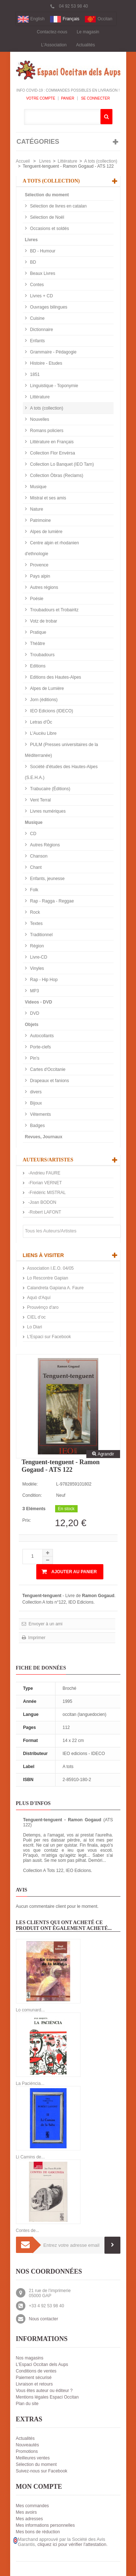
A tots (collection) (100, 161)
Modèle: (30, 1484)
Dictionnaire (41, 329)
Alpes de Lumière (46, 688)
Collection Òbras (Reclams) (56, 475)
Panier (67, 98)
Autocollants (41, 1035)
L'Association (53, 44)
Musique (38, 486)
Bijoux (35, 1103)
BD (32, 262)
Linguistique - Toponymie (53, 385)
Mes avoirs (26, 2512)
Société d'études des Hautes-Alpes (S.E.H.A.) (61, 772)
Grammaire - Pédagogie (53, 352)
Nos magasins (30, 2358)
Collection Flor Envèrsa (52, 453)
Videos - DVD (38, 1002)
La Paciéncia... (30, 2083)
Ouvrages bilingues (48, 307)
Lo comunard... (30, 2009)
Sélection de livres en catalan (58, 206)
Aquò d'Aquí (39, 1297)
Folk (33, 889)
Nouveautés (27, 2444)
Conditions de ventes (36, 2371)
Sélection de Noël (46, 217)
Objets (31, 1024)
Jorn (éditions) (43, 699)
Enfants (37, 340)
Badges (37, 1125)
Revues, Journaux (43, 1136)
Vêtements (40, 1114)
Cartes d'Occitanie (47, 1069)
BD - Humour (42, 251)
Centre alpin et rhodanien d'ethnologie (52, 548)
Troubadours (42, 654)
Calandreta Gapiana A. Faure (55, 1287)
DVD (34, 1013)
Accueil (23, 161)
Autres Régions (44, 844)
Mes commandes (32, 2505)
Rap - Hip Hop (43, 979)
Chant (35, 867)
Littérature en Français (51, 441)
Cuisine (37, 318)
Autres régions (43, 587)
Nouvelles (39, 419)
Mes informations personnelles (45, 2525)
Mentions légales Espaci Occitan (47, 2397)
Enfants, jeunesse (47, 878)
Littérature (67, 161)
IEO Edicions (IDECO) (51, 710)
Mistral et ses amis (47, 497)
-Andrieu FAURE (44, 1173)
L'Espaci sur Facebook (49, 1336)
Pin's (34, 1058)
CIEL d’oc (36, 1317)
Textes (36, 923)
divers (35, 1091)
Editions (37, 666)
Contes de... (28, 2230)
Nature (36, 509)
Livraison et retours (34, 2384)
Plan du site (27, 2403)
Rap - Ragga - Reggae (51, 901)
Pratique (37, 632)
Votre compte (40, 98)
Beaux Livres (42, 273)
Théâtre (37, 643)
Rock (34, 912)
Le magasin (88, 31)
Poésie (36, 598)
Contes (36, 284)
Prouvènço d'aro (43, 1307)
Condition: (32, 1495)
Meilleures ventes (33, 2457)
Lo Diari (34, 1326)
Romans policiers (46, 430)
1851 (34, 374)
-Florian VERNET (44, 1182)
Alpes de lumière (46, 531)
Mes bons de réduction (38, 2531)
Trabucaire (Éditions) (49, 788)
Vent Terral (40, 800)
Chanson (38, 856)
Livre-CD (38, 957)
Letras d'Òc (40, 722)
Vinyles (36, 968)
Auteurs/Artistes (48, 1160)
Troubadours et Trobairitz (54, 609)
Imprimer (36, 1637)
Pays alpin (39, 576)
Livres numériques (47, 811)
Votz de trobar (43, 621)
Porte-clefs (40, 1047)
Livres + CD (41, 295)
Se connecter (95, 98)
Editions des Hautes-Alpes (55, 677)
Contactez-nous (52, 31)
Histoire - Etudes (45, 363)
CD (33, 833)
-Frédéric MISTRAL (46, 1192)
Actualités (85, 44)
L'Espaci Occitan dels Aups (42, 2364)
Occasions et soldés (49, 228)
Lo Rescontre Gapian (47, 1278)
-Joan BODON (42, 1202)
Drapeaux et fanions (49, 1080)
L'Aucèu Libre (43, 733)
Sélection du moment (47, 194)
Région (36, 945)
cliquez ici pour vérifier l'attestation (71, 2544)
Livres (45, 161)
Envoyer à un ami (45, 1623)
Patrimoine (40, 520)
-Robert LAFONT (44, 1212)
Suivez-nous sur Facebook (41, 2471)
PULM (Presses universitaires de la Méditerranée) (61, 750)
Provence (39, 564)
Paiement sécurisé (34, 2377)
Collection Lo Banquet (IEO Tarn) (61, 464)
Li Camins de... (30, 2157)
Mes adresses (29, 2518)
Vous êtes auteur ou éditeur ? (44, 2390)
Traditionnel (41, 934)
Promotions (27, 2451)
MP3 (34, 990)
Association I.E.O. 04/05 (50, 1268)
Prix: (26, 1520)
